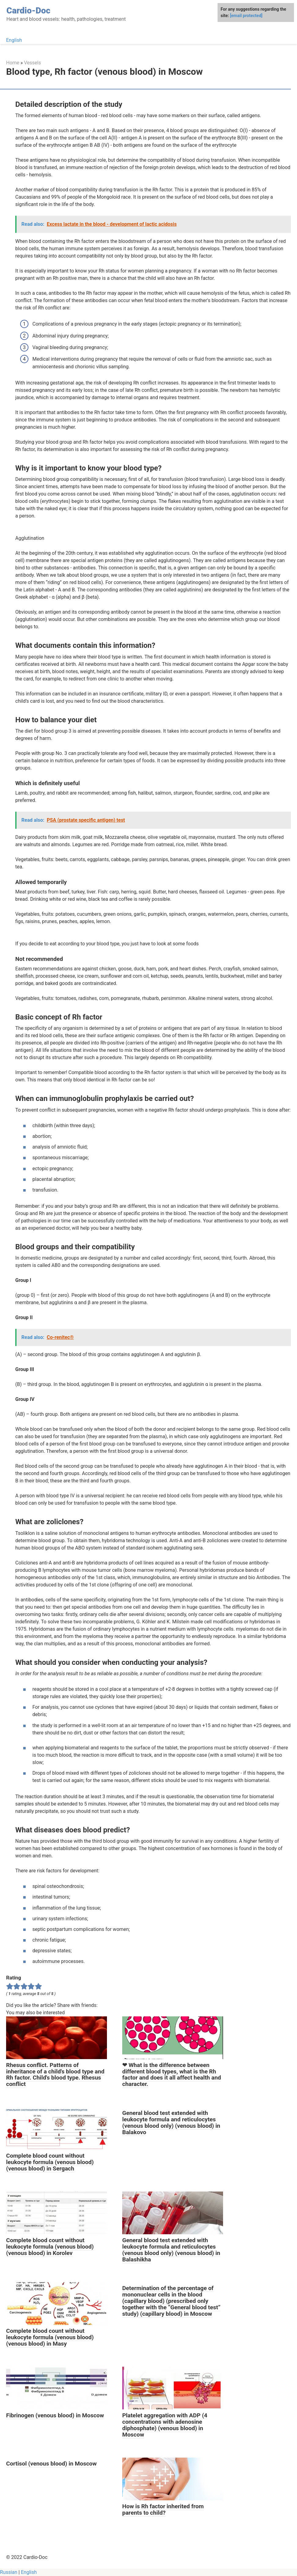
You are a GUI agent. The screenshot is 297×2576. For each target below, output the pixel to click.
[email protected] (246, 15)
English (14, 40)
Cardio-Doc (28, 10)
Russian (8, 2572)
